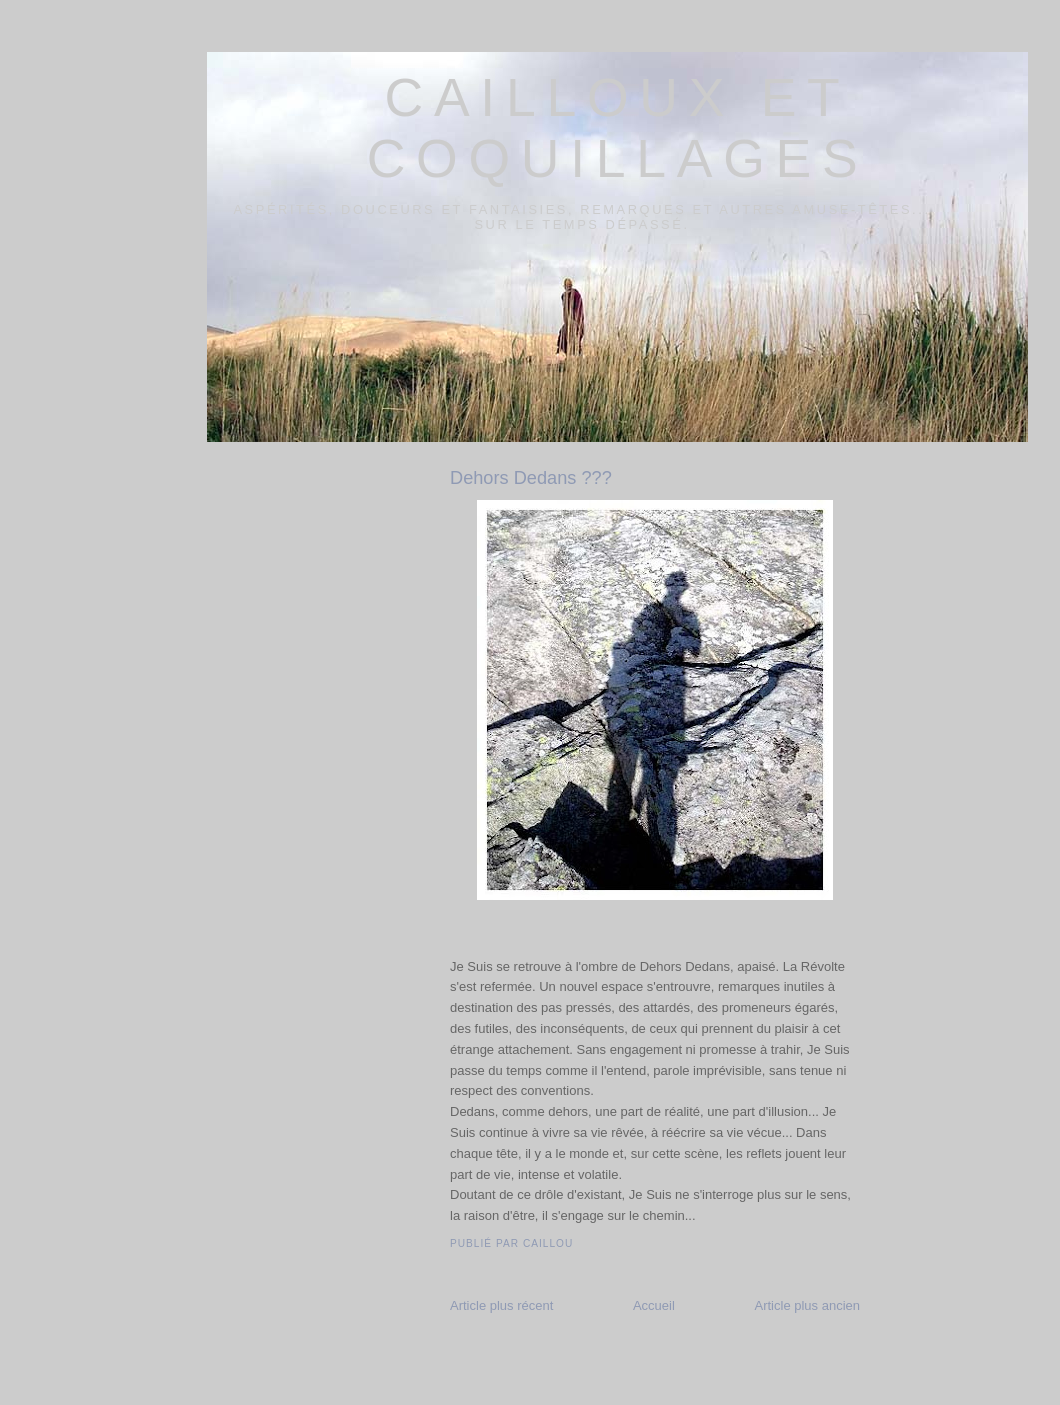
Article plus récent (501, 1305)
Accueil (654, 1305)
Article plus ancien (808, 1305)
